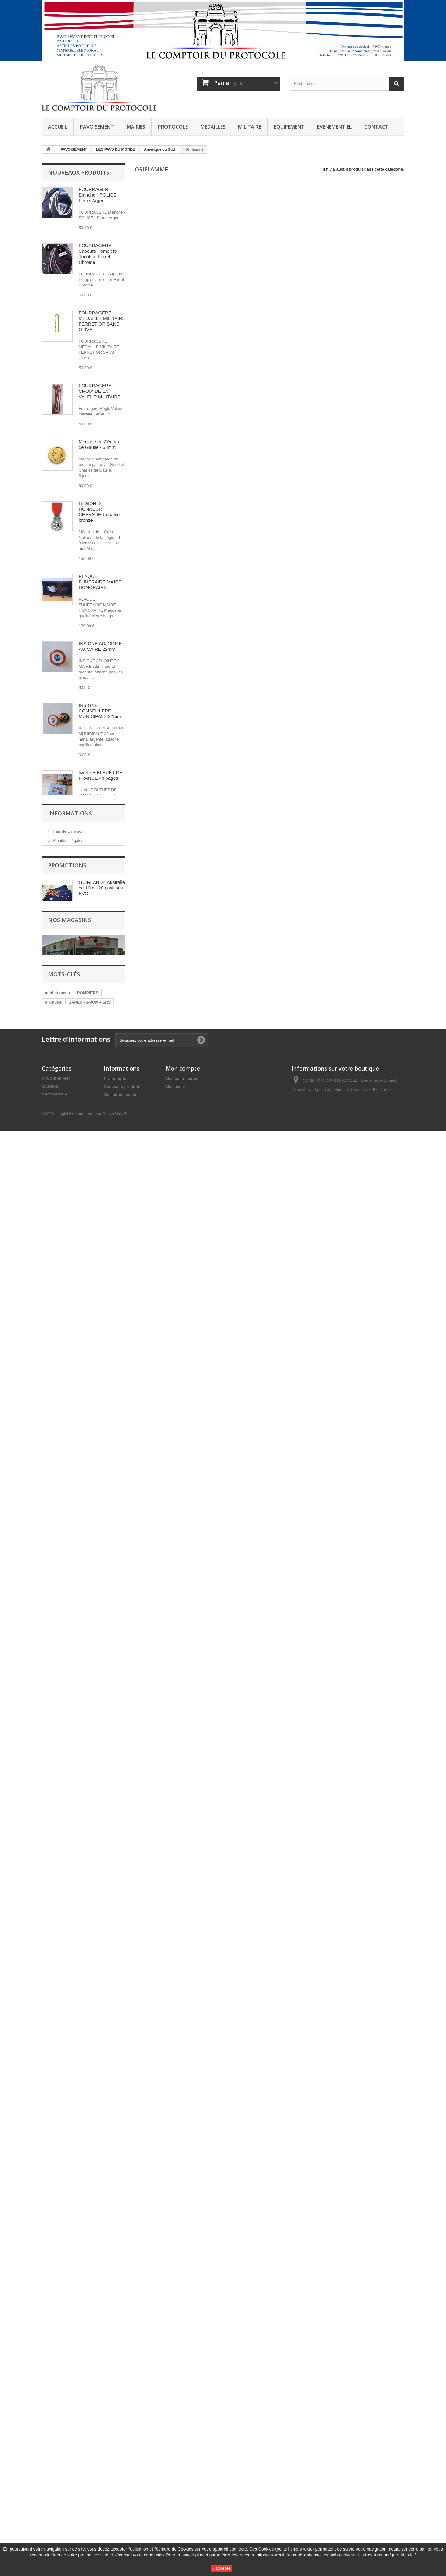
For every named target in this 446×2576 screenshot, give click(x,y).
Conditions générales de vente (79, 2094)
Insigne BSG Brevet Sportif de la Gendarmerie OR (99, 1782)
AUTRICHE (55, 2386)
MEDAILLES (212, 126)
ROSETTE (82, 2386)
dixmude (53, 2367)
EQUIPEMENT (289, 126)
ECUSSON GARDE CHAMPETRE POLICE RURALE (99, 1647)
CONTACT (376, 126)
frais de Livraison (68, 2075)
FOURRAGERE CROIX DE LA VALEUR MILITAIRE (99, 391)
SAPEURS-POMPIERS (89, 2367)
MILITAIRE (249, 126)
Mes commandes (182, 2474)
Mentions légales (67, 2085)
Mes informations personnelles (195, 2499)
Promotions (67, 2145)
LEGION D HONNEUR (65, 2395)
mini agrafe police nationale (97, 1341)
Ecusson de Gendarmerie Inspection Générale (99, 1400)
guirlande (108, 2376)
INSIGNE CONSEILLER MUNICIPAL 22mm (98, 1972)
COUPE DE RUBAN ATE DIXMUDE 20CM (101, 1526)
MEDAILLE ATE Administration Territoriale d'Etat (96, 1468)
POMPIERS (87, 2358)
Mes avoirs (176, 2483)
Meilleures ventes (120, 2491)
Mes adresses (179, 2491)
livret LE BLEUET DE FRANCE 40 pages (100, 775)
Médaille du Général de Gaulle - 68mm (99, 444)
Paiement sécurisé (69, 2113)
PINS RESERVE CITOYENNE (96, 1582)
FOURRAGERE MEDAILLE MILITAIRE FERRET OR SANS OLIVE (102, 321)
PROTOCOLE (173, 126)
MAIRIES (136, 126)
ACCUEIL (57, 126)
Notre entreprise (67, 2103)
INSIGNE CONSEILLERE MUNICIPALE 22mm (100, 711)
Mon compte (183, 2464)
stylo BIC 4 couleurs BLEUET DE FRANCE (102, 836)
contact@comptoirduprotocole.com (348, 2527)
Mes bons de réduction (188, 2507)
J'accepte (221, 2568)
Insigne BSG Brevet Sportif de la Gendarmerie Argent (99, 1843)
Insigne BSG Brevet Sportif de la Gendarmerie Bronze (100, 1911)
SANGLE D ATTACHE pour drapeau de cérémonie (101, 1714)
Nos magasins (65, 2122)
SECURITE (81, 2376)
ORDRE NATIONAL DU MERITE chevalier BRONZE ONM (101, 1221)
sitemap (111, 2536)
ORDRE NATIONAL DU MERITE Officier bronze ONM (99, 1154)
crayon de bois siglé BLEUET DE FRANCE (102, 898)
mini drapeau (57, 2358)
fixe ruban (54, 2376)
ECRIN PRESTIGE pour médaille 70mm (100, 1089)
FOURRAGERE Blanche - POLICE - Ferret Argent (99, 195)
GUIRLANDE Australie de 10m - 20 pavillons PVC (102, 2168)
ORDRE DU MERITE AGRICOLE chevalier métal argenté (101, 1025)
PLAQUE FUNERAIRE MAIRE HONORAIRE (100, 582)
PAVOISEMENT (97, 126)
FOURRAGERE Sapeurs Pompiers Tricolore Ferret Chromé (98, 254)
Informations (70, 2059)
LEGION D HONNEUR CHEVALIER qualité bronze (99, 512)
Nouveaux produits (78, 172)
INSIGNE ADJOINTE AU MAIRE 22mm (100, 646)
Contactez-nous (119, 2507)
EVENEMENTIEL (334, 126)
